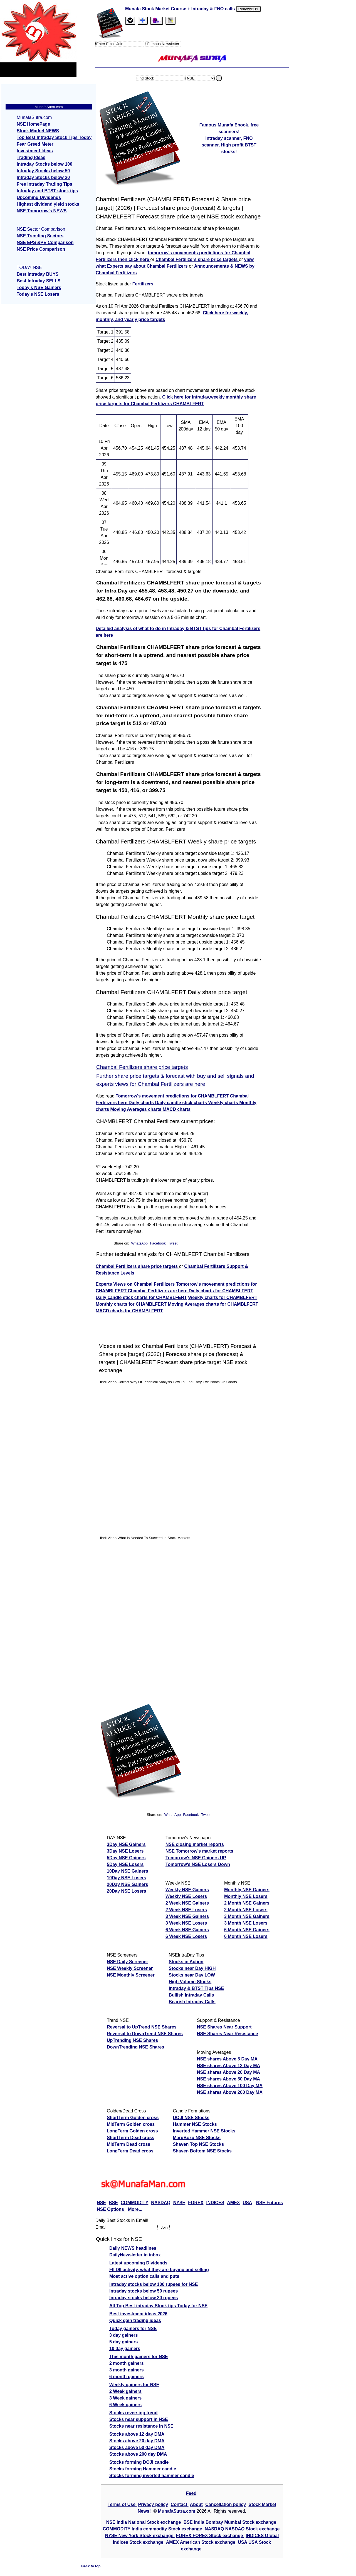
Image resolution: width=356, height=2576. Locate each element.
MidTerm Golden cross (131, 2124)
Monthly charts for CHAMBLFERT (131, 1304)
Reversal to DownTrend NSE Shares (145, 2033)
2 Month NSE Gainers (247, 1903)
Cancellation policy (225, 2504)
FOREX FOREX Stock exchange (210, 2535)
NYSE (179, 2202)
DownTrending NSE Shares (135, 2047)
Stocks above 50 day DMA (136, 2447)
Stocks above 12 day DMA (136, 2434)
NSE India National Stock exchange (144, 2522)
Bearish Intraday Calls (192, 2001)
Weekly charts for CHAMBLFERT (223, 1297)
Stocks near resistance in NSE (141, 2426)
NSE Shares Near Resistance (227, 2033)
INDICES (215, 2202)
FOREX (195, 2202)
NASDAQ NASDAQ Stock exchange (242, 2529)
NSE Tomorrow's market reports (199, 1851)
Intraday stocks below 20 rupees (143, 2297)
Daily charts (141, 1102)
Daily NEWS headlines (132, 2248)
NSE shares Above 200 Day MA (230, 2092)
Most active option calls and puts (144, 2276)
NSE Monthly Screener (131, 1975)
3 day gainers (123, 2335)
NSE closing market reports (194, 1844)
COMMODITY (135, 2202)
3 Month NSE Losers (246, 1923)
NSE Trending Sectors (40, 235)
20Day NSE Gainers (127, 1884)
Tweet (172, 1243)
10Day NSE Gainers (127, 1871)
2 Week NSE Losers (186, 1909)
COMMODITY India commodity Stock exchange (153, 2529)
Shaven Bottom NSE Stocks (202, 2151)
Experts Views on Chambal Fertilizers (136, 1284)
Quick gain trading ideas (135, 2320)
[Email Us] (156, 21)
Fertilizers (143, 284)
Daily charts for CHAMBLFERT (221, 1290)
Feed (191, 2493)
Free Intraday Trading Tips (44, 184)
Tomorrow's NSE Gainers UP (195, 1857)
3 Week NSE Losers (186, 1923)
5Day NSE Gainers (126, 1857)
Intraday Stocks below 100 (44, 164)
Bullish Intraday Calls (191, 1995)
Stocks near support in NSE (138, 2419)
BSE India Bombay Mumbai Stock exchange (230, 2522)
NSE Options (111, 2209)
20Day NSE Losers (126, 1891)
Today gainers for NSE (133, 2328)
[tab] (130, 21)
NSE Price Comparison (41, 249)
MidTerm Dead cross (128, 2144)
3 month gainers (126, 2370)
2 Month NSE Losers (246, 1909)
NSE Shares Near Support (224, 2027)
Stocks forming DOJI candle (139, 2462)
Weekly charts (223, 1102)
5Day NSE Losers (125, 1864)
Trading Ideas (31, 157)
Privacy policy (153, 2504)
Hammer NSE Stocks (195, 2124)
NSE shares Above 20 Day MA (228, 2072)
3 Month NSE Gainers (247, 1916)
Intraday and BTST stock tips (47, 190)
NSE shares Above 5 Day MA (227, 2059)
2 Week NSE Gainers (187, 1903)
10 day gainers (124, 2348)
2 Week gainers (125, 2391)
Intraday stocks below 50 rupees (143, 2291)
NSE (101, 2202)
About (196, 2504)
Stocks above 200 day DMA (138, 2454)
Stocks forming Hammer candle (142, 2469)
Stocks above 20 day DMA (136, 2440)
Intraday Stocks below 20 (43, 177)
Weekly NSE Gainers (187, 1889)
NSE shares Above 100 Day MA (230, 2085)
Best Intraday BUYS (37, 274)
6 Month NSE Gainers (247, 1929)
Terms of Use (122, 2504)
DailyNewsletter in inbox (135, 2255)
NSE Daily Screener (127, 1961)
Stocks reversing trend (133, 2412)
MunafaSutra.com (176, 2511)
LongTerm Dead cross (130, 2151)
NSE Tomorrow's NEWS (42, 210)
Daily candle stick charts (181, 1102)
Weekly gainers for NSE (134, 2384)
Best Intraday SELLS (38, 280)
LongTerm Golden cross (132, 2131)
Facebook (158, 1243)
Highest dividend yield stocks (48, 204)
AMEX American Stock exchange (201, 2542)
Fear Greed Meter (35, 144)
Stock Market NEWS (38, 130)
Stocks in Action (186, 1961)
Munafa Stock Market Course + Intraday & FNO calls (180, 8)
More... (135, 2209)
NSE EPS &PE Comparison (45, 242)
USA (247, 2202)
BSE (113, 2202)
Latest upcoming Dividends (138, 2263)
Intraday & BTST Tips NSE (196, 1988)
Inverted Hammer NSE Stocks (204, 2131)
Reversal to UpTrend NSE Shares (142, 2027)
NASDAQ (160, 2202)
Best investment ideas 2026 (138, 2313)
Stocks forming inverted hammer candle (151, 2475)
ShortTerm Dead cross (130, 2137)
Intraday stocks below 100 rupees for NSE (153, 2284)
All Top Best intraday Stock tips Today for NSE (158, 2305)
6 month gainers (126, 2376)
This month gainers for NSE (138, 2356)
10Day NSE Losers (126, 1877)
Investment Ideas (35, 150)
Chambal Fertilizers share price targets (197, 259)
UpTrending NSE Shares (132, 2040)
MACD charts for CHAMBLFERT (129, 1310)
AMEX (233, 2202)
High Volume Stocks (190, 1981)
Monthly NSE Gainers (247, 1889)
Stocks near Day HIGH (192, 1968)
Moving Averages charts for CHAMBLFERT (213, 1304)
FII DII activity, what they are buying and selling (159, 2269)
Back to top (91, 2566)
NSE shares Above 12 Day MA (228, 2065)
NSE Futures (269, 2202)
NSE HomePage (33, 124)
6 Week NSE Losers (186, 1936)
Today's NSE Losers (38, 294)
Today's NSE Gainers (39, 287)
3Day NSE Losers (125, 1851)
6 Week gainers (125, 2404)
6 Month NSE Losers (246, 1936)
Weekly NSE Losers (186, 1896)
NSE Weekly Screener (130, 1968)
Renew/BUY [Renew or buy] (248, 9)
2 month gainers (126, 2363)
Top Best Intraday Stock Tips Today (54, 137)
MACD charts (177, 1109)
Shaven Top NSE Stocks (198, 2144)
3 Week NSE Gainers (187, 1916)
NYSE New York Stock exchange (140, 2535)
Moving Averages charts (136, 1109)
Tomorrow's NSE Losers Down (197, 1864)
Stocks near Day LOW (192, 1975)
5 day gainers (123, 2341)
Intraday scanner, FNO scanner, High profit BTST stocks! (229, 145)
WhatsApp (139, 1243)
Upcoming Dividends (39, 197)
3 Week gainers (125, 2398)
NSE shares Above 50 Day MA (228, 2079)
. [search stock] (219, 78)
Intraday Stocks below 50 (43, 170)
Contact (180, 2504)
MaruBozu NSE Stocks (197, 2137)
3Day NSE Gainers (126, 1844)
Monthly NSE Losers (246, 1896)
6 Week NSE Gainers (187, 1929)
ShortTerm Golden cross (133, 2117)
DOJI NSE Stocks (191, 2117)
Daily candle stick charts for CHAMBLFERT (141, 1297)
